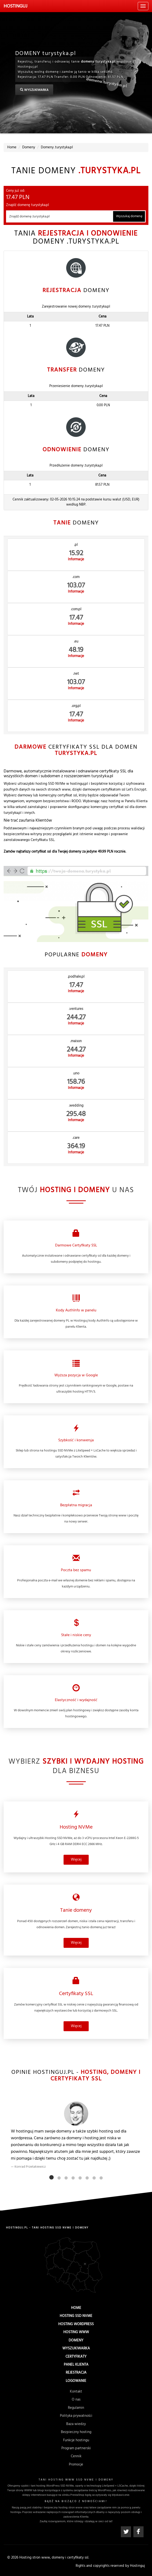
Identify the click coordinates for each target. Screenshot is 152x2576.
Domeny (76, 2345)
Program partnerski (76, 2430)
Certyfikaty (76, 2346)
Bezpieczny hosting (76, 2429)
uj (15, 6)
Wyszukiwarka (34, 90)
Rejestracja (76, 2347)
